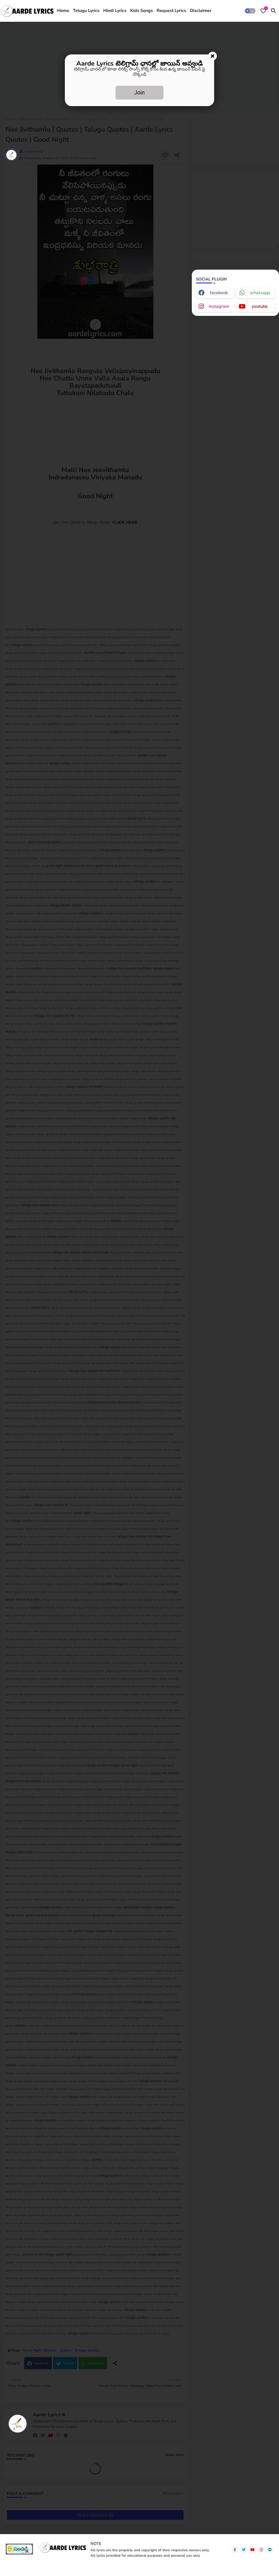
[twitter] (243, 2549)
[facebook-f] (235, 2549)
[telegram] (269, 2549)
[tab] (63, 11)
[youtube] (252, 2549)
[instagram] (261, 2549)
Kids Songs (141, 11)
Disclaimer (200, 11)
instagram (219, 306)
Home (63, 11)
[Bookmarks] (263, 11)
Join (139, 92)
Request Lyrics (171, 11)
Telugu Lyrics (86, 11)
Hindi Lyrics (114, 11)
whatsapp (260, 293)
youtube (260, 306)
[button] (250, 11)
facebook (219, 293)
